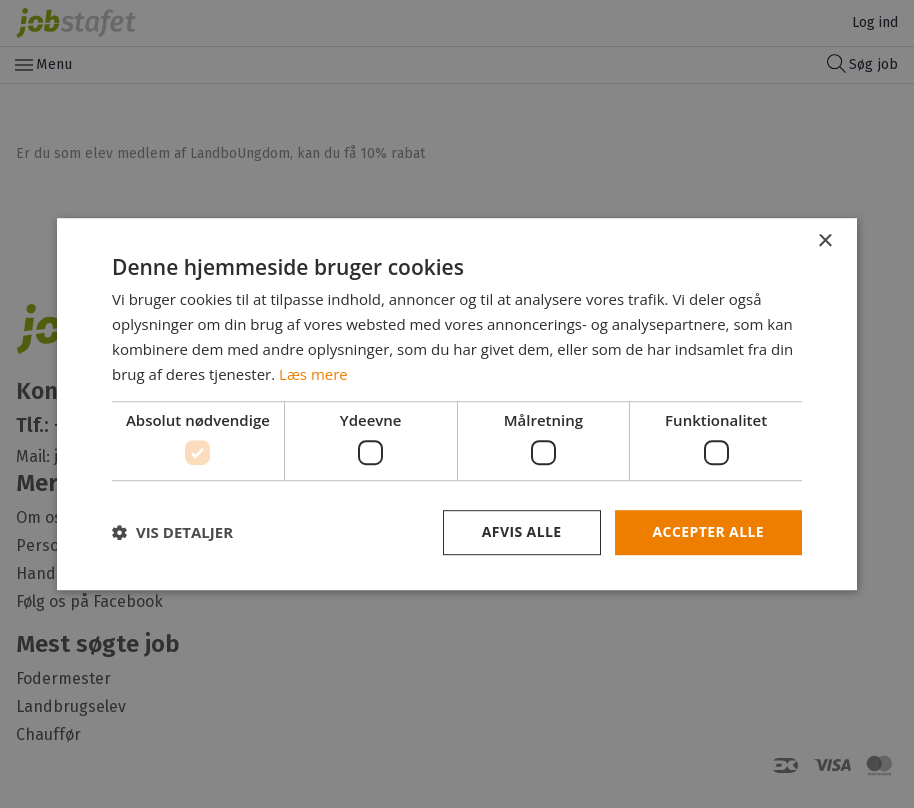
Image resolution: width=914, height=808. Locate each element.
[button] (172, 532)
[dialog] (457, 404)
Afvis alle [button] (522, 531)
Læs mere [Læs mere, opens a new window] (313, 374)
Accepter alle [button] (708, 531)
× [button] (824, 241)
